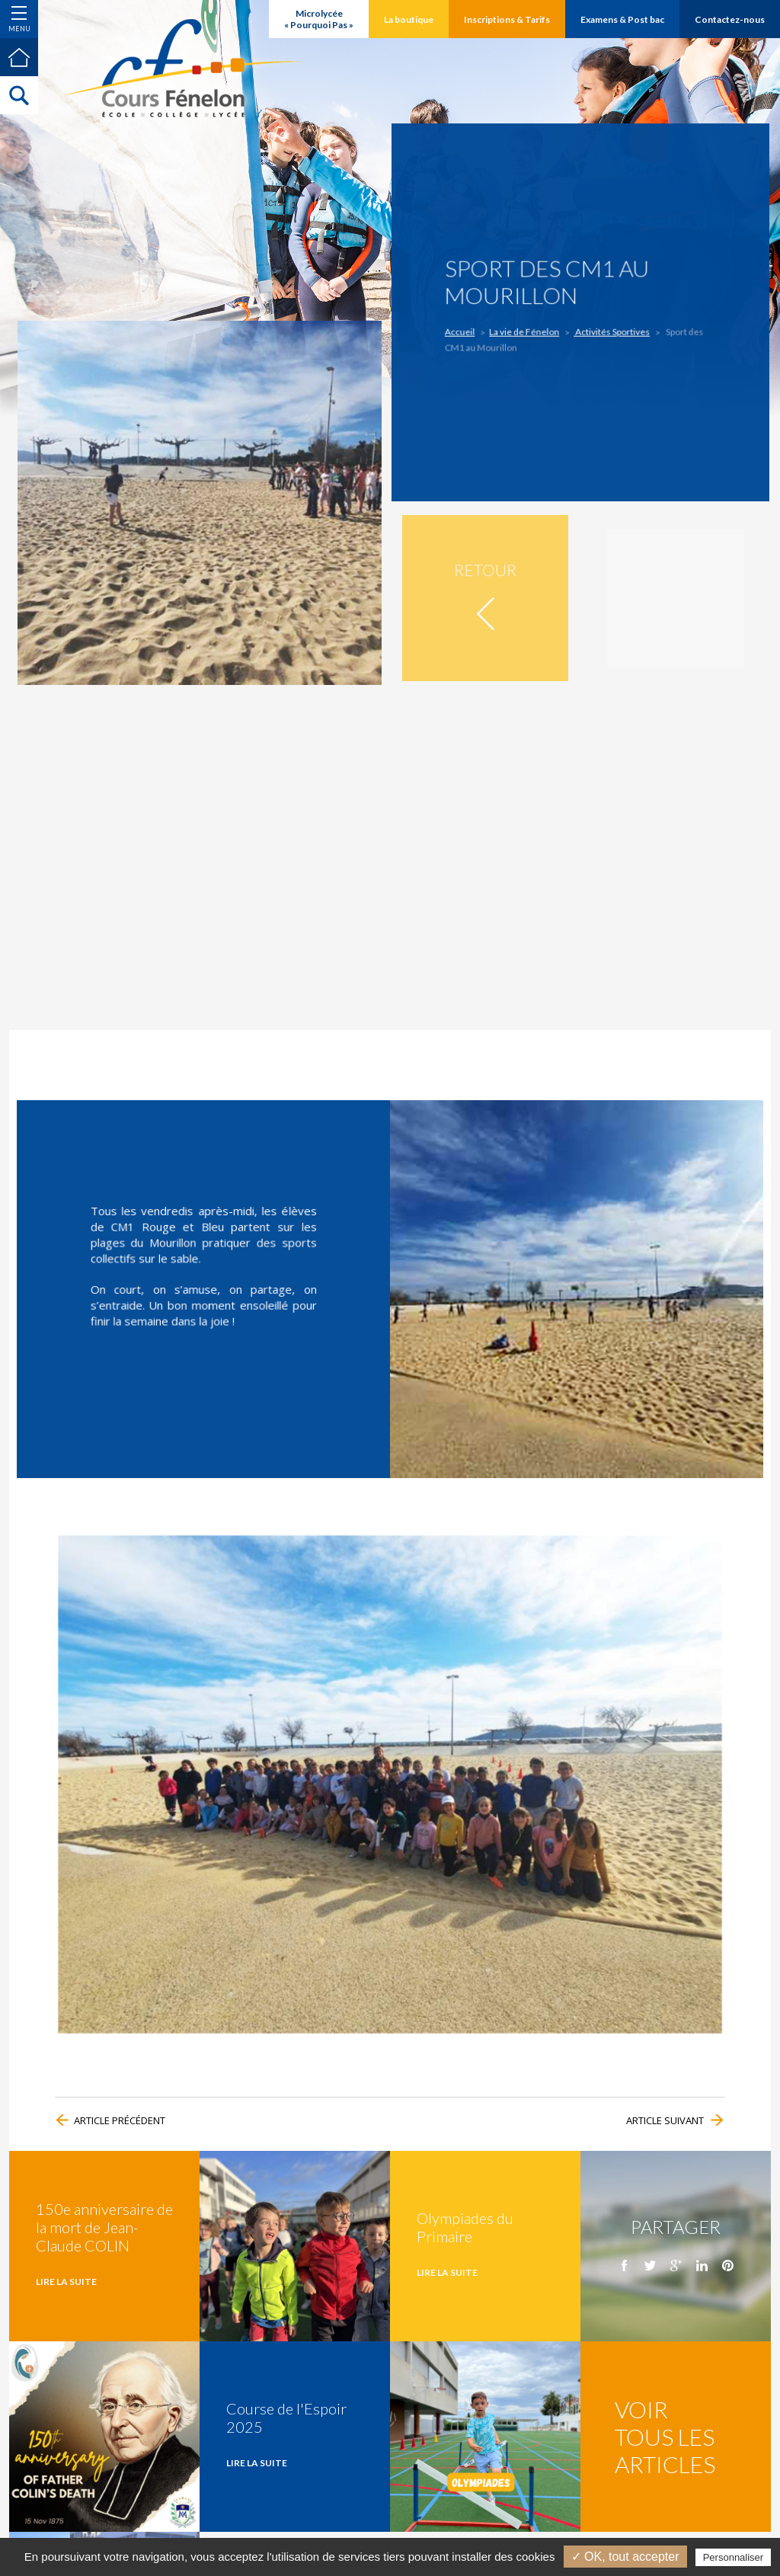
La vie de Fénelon (545, 324)
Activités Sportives (600, 324)
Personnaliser (733, 2557)
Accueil (504, 324)
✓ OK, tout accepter (625, 2556)
